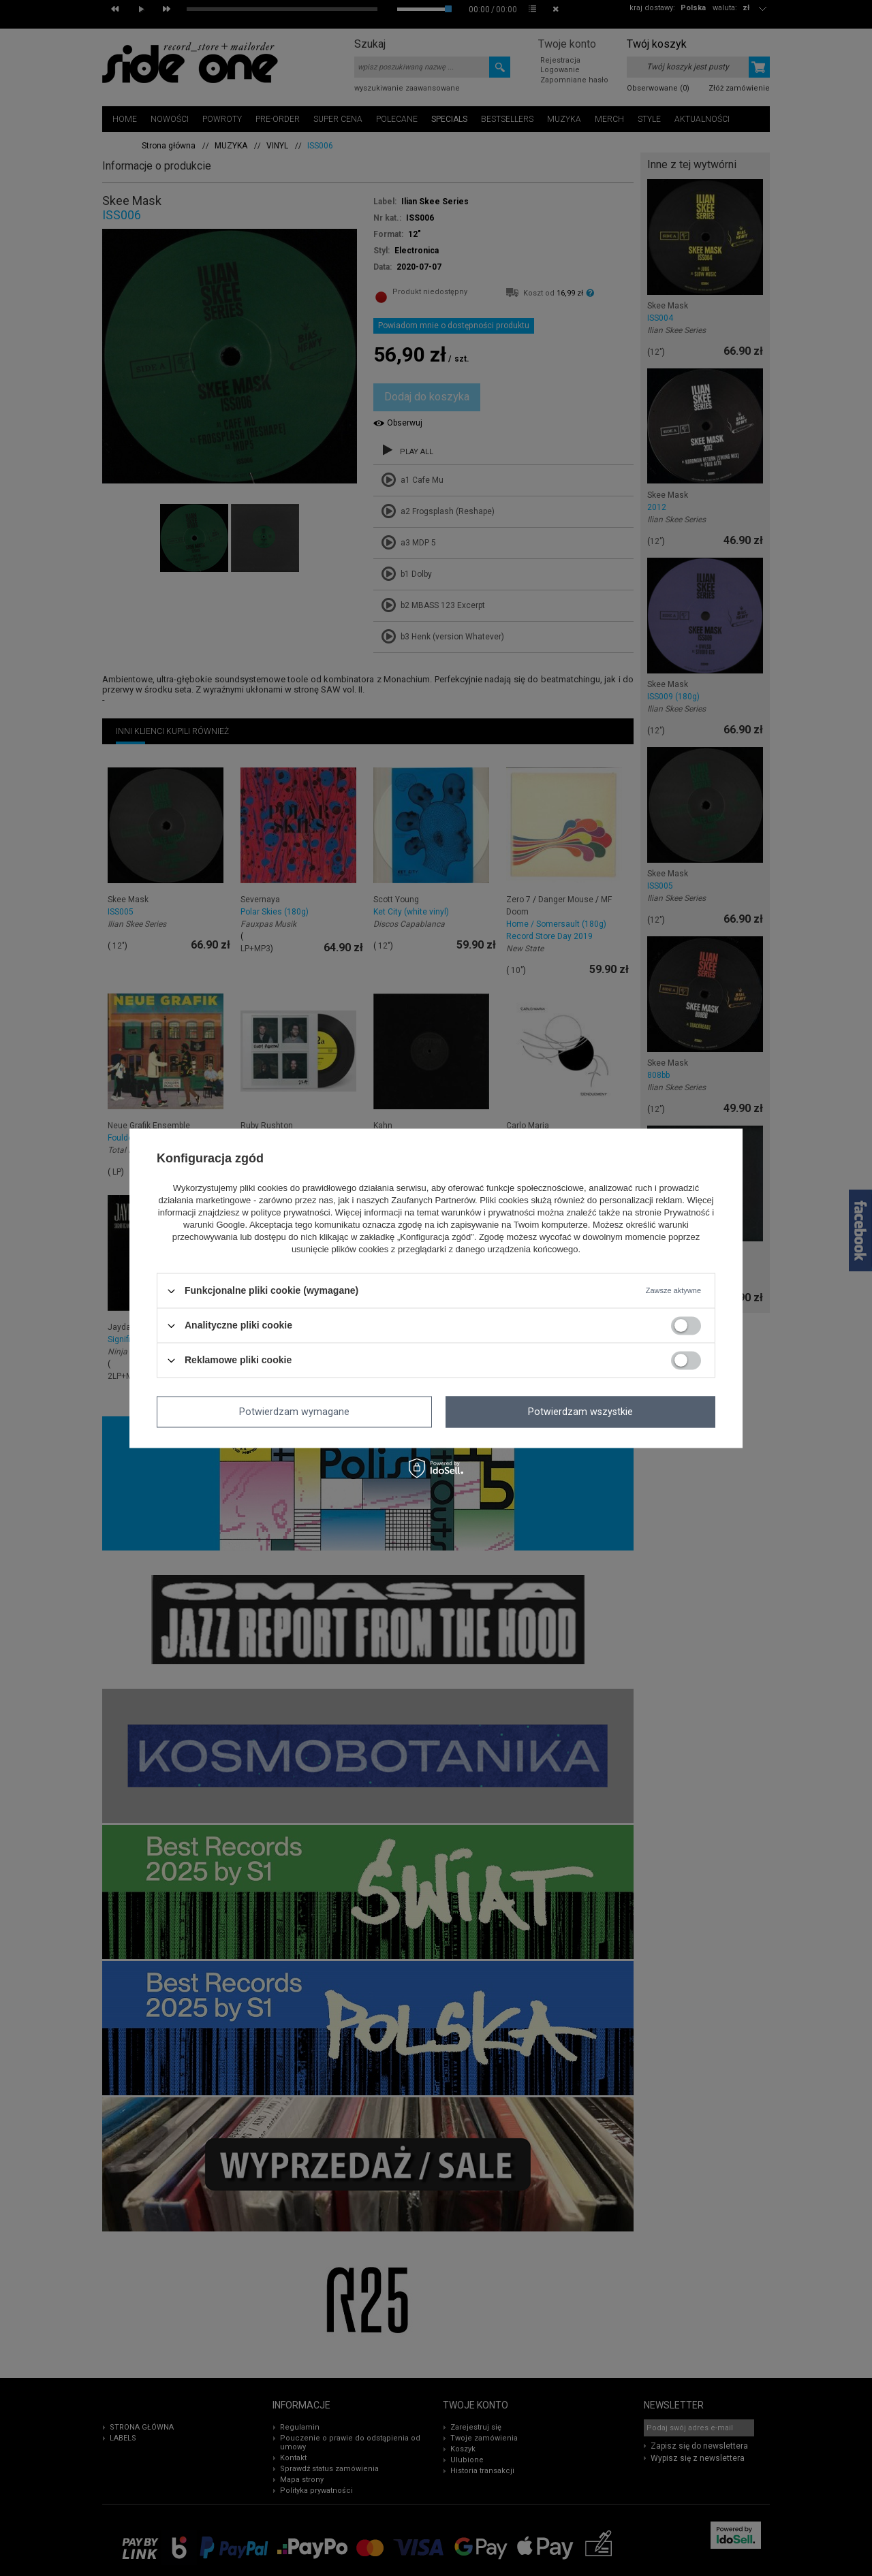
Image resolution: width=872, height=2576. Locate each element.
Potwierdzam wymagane (294, 1411)
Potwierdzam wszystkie (580, 1411)
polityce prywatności (290, 1213)
